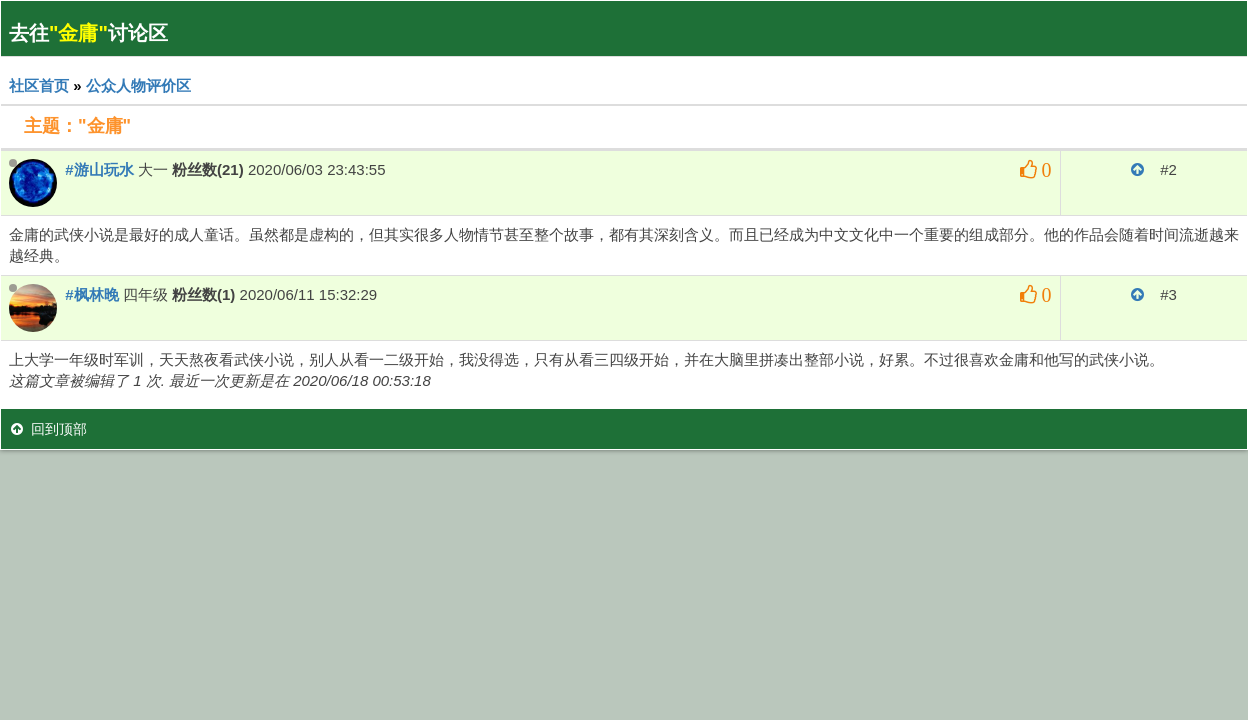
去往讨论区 (88, 33)
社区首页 (39, 85)
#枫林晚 (91, 294)
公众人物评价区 (138, 85)
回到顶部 (49, 429)
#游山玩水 (99, 169)
